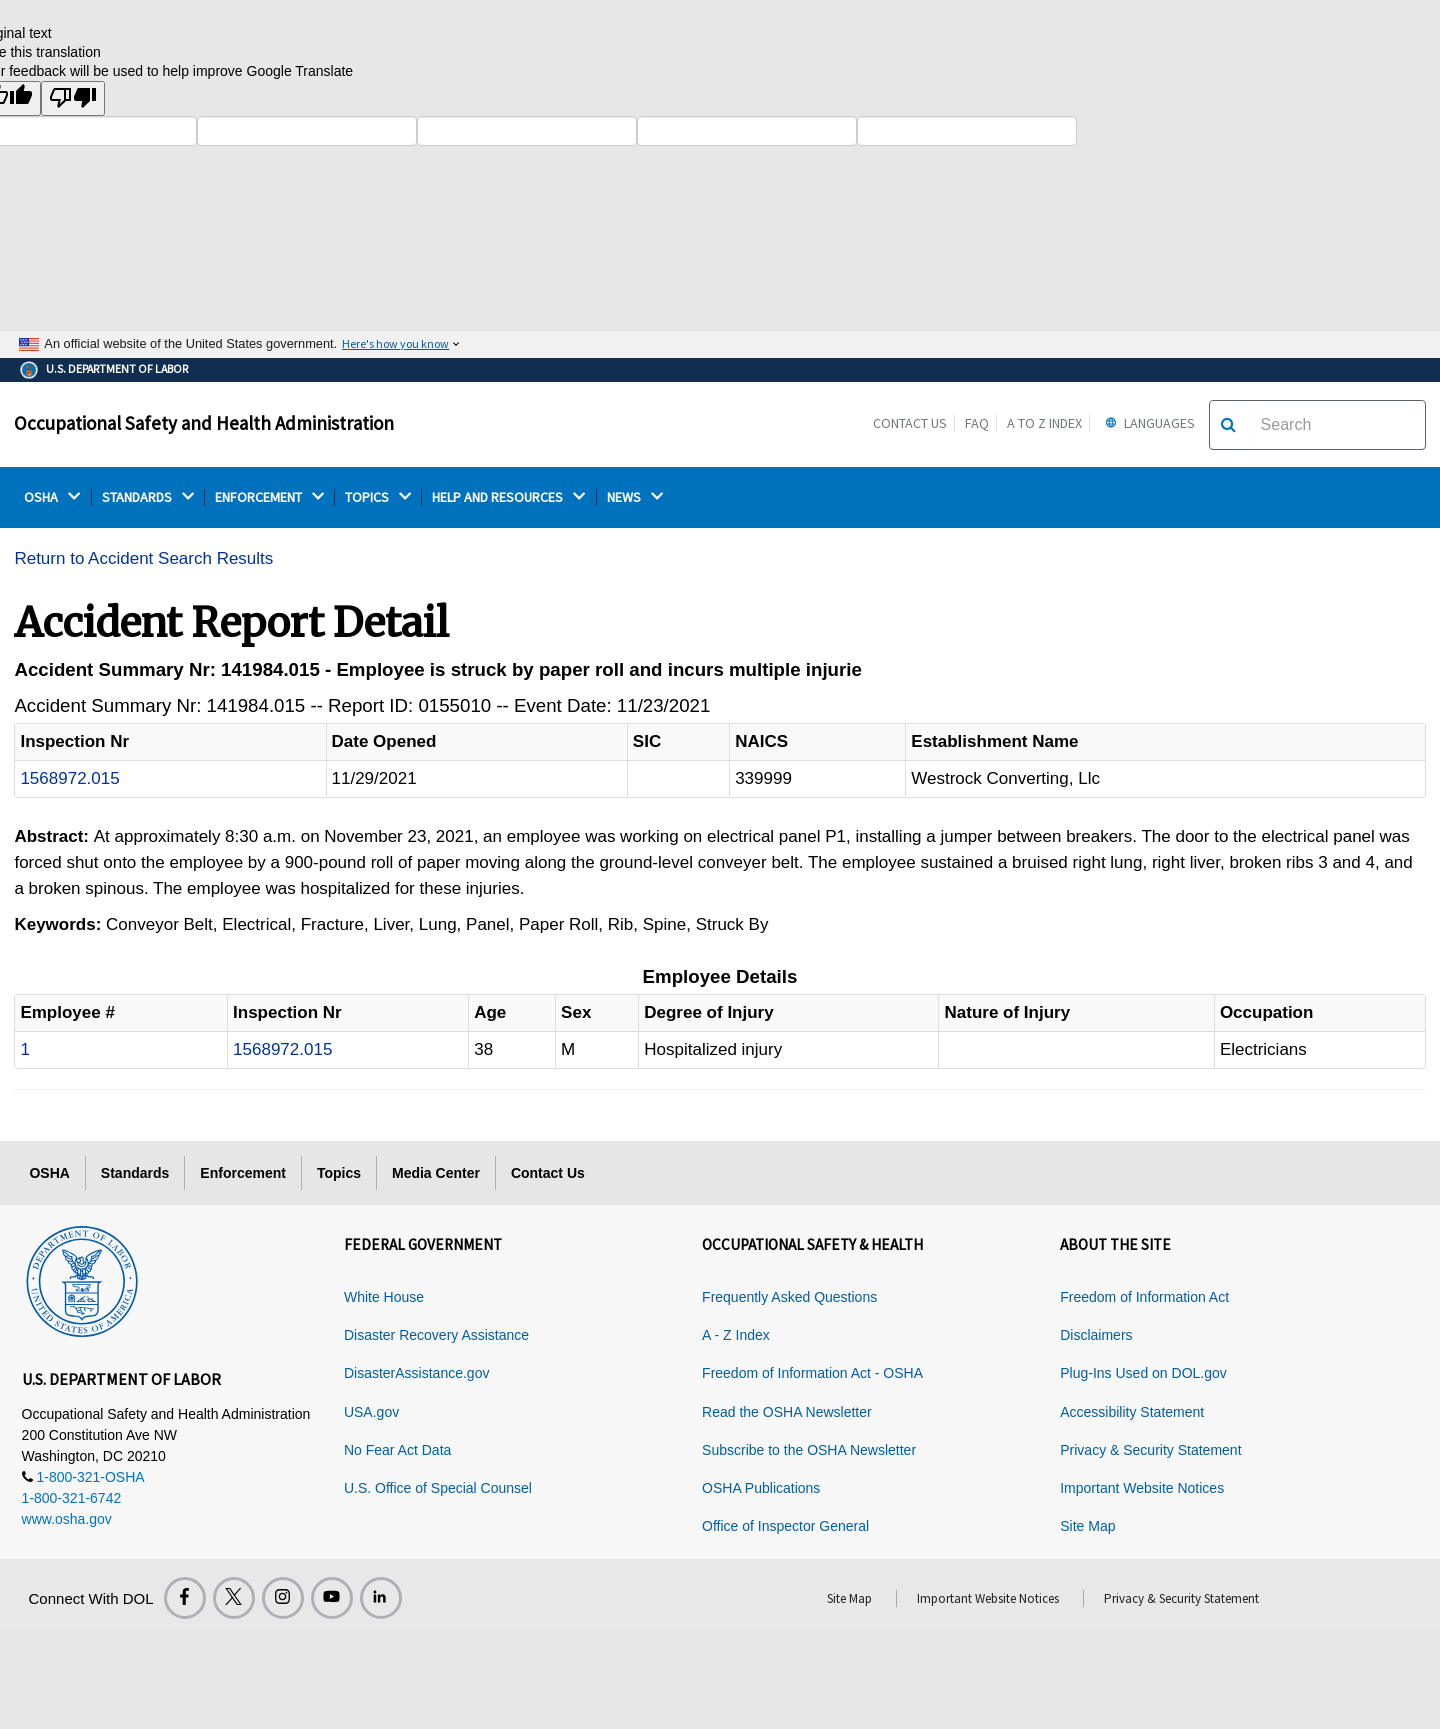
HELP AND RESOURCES (508, 497)
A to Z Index (1044, 423)
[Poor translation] (73, 98)
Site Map (1087, 1526)
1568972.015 (69, 778)
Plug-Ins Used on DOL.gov (1143, 1373)
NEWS (635, 497)
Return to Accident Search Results (143, 558)
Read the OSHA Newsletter (787, 1412)
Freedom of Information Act (1144, 1297)
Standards (135, 1173)
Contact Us (910, 423)
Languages (1147, 423)
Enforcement (243, 1173)
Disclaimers (1096, 1335)
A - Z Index (736, 1335)
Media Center (436, 1173)
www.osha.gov (67, 1519)
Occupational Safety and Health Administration (204, 423)
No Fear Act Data (397, 1450)
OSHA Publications (761, 1488)
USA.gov (371, 1412)
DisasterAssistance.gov (417, 1373)
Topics (339, 1173)
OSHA (52, 497)
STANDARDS (148, 497)
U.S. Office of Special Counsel (438, 1488)
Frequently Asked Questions (789, 1297)
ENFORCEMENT (269, 497)
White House (384, 1297)
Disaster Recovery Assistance (436, 1335)
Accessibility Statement (1132, 1412)
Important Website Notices (1142, 1488)
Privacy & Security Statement (1150, 1450)
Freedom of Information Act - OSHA (812, 1373)
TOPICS (378, 497)
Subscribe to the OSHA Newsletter (809, 1450)
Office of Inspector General (785, 1526)
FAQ (977, 423)
